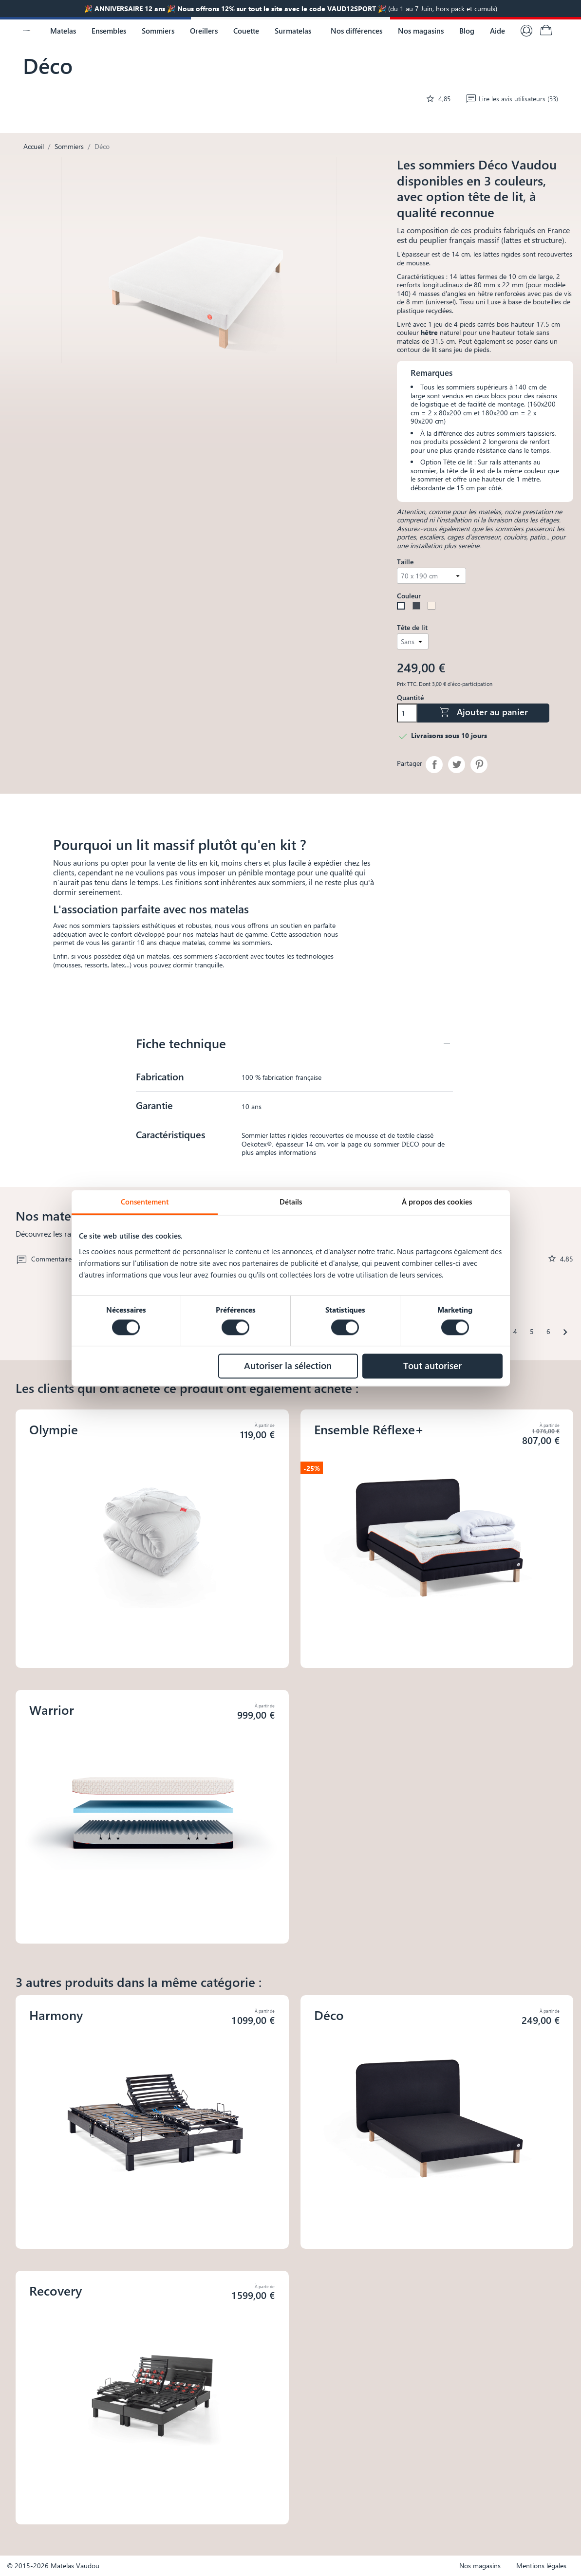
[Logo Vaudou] (27, 30)
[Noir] (418, 607)
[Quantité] (407, 713)
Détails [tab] (291, 1201)
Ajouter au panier (483, 712)
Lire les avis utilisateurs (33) (512, 98)
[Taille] (431, 576)
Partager (434, 764)
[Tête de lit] (412, 641)
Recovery (55, 2290)
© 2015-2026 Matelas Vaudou (53, 2565)
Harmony (56, 2014)
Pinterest (478, 764)
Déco (329, 2014)
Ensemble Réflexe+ (369, 1429)
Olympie (53, 1429)
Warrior (51, 1709)
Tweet (456, 764)
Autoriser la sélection (288, 1365)
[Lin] (433, 607)
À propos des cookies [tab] (437, 1201)
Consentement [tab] (145, 1201)
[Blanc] (402, 607)
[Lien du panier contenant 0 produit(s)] (546, 31)
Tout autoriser (432, 1365)
